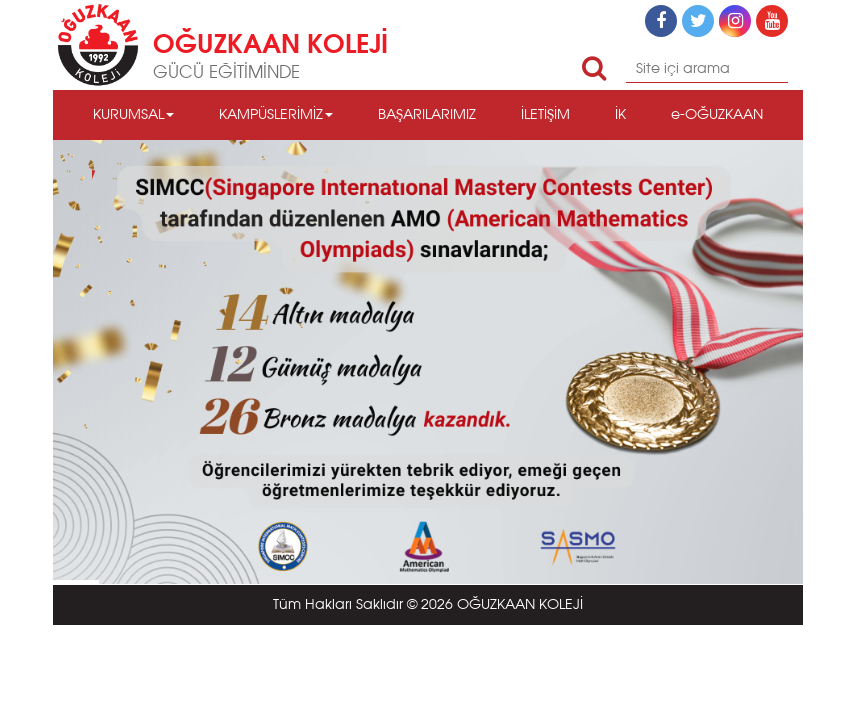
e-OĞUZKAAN (717, 115)
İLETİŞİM (545, 115)
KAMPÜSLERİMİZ (276, 115)
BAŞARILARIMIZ (427, 115)
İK (620, 115)
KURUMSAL (133, 115)
